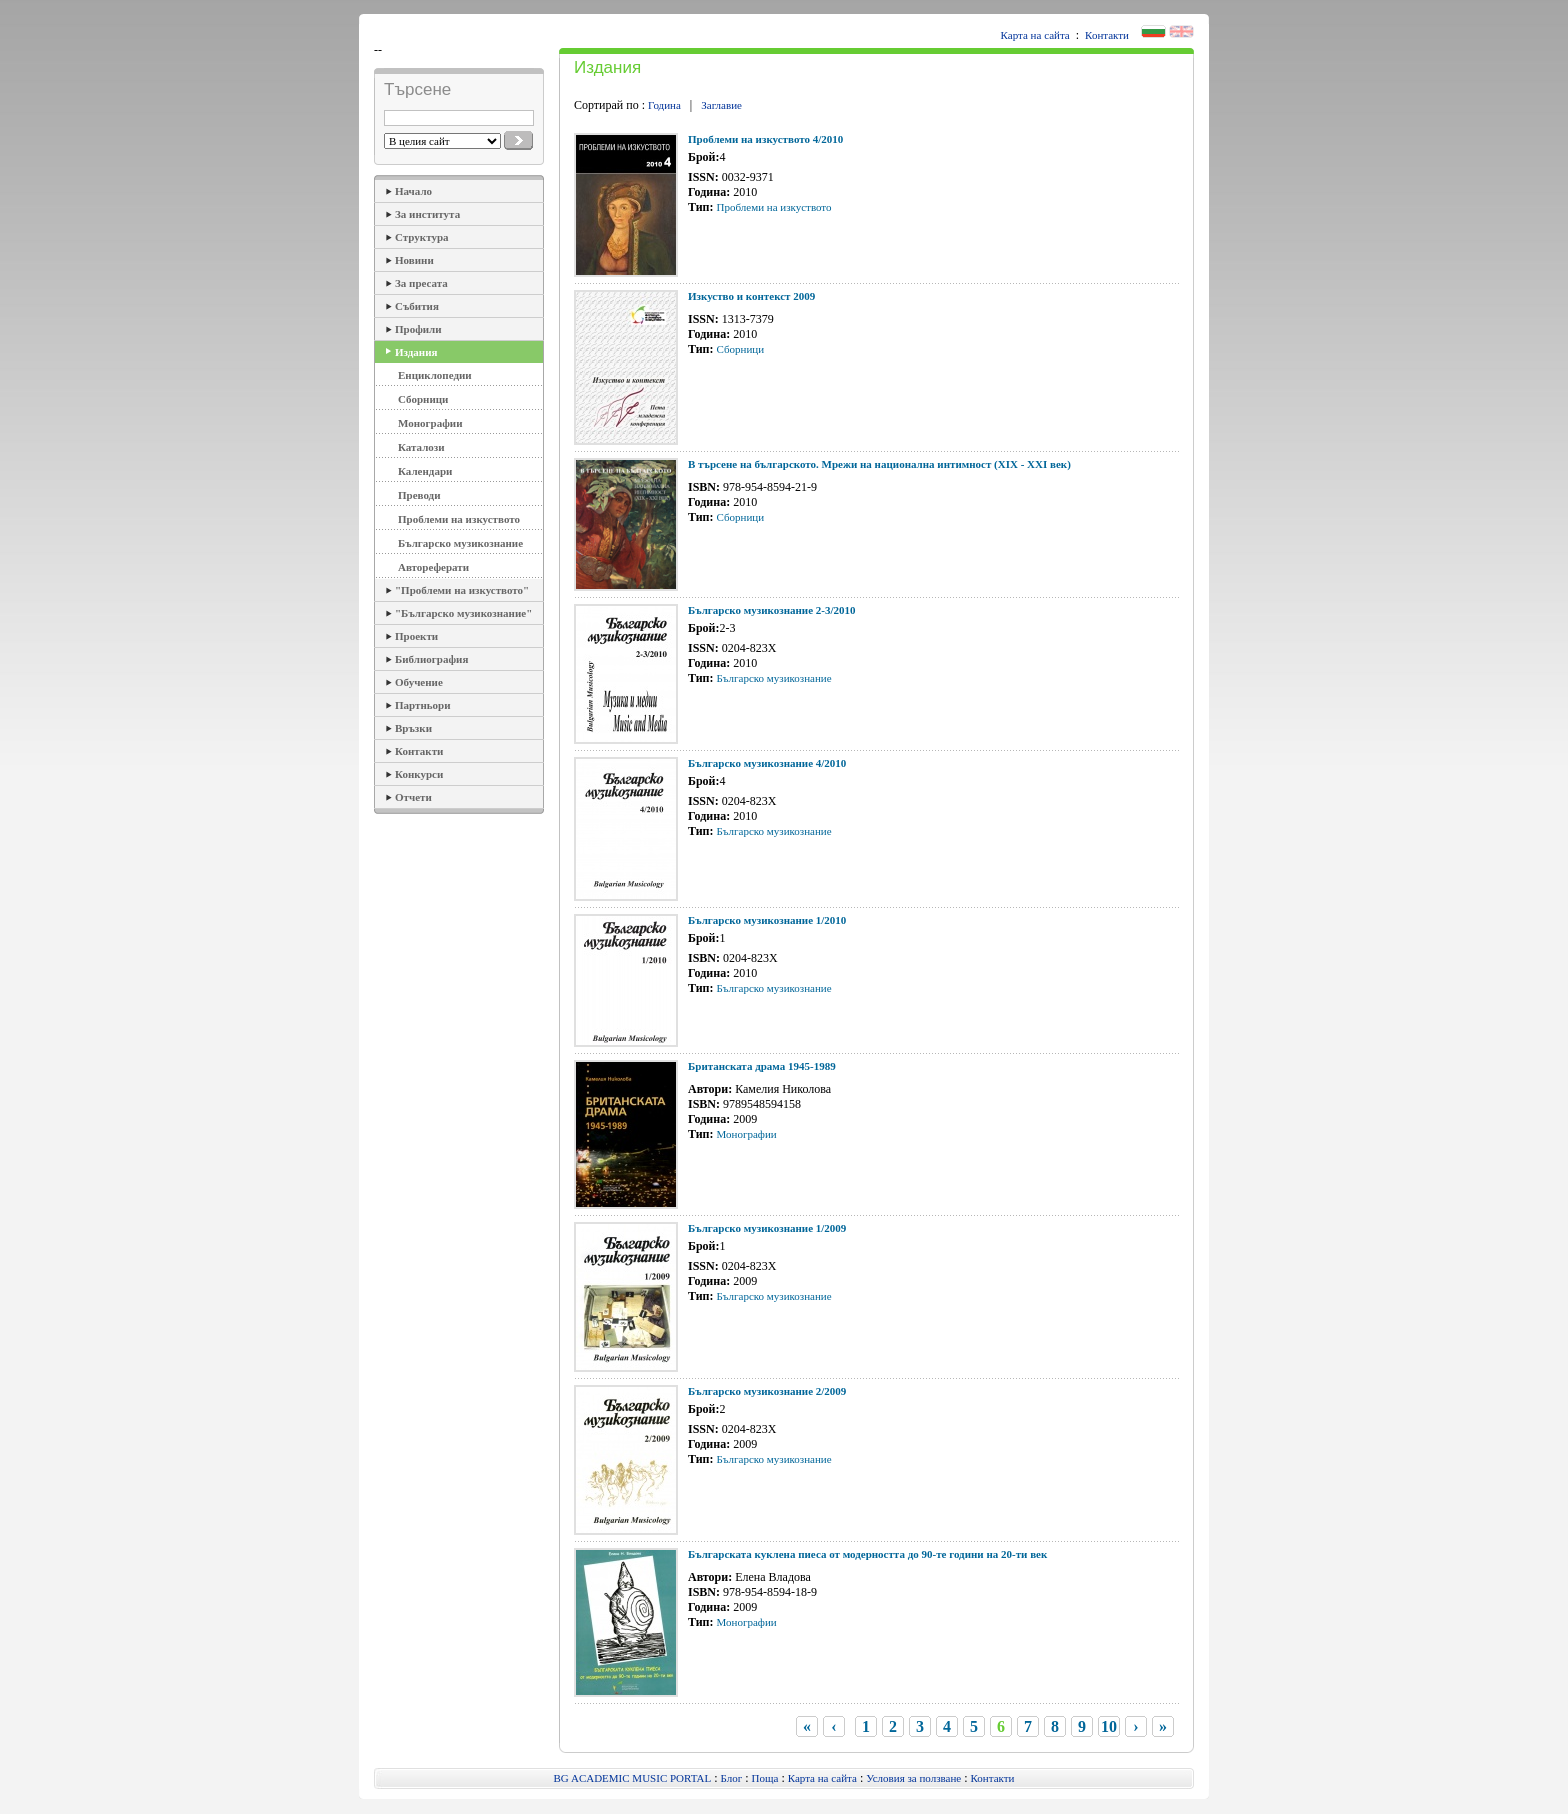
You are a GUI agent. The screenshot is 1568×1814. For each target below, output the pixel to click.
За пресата (421, 283)
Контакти (1107, 35)
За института (427, 214)
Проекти (416, 636)
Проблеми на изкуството (459, 519)
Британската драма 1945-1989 (762, 1066)
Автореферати (433, 567)
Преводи (419, 495)
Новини (414, 260)
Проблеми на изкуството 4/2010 (765, 139)
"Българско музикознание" (463, 613)
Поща (765, 1778)
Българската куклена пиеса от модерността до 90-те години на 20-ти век (867, 1554)
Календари (425, 471)
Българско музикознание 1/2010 (767, 920)
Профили (418, 329)
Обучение (419, 682)
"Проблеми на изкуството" (462, 590)
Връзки (413, 728)
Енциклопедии (435, 375)
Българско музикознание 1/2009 (767, 1228)
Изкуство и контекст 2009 (751, 296)
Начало (413, 191)
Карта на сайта (1035, 35)
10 (1109, 1726)
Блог (732, 1778)
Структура (422, 237)
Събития (417, 306)
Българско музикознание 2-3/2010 (772, 610)
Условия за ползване (913, 1778)
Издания (416, 352)
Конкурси (419, 774)
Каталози (421, 447)
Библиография (431, 659)
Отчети (413, 797)
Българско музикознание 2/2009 (767, 1391)
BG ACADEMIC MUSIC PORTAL (633, 1778)
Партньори (423, 705)
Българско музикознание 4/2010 (767, 763)
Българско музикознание (460, 543)
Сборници (423, 399)
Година (664, 105)
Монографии (430, 423)
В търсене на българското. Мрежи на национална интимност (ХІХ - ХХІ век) (879, 464)
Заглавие (721, 105)
